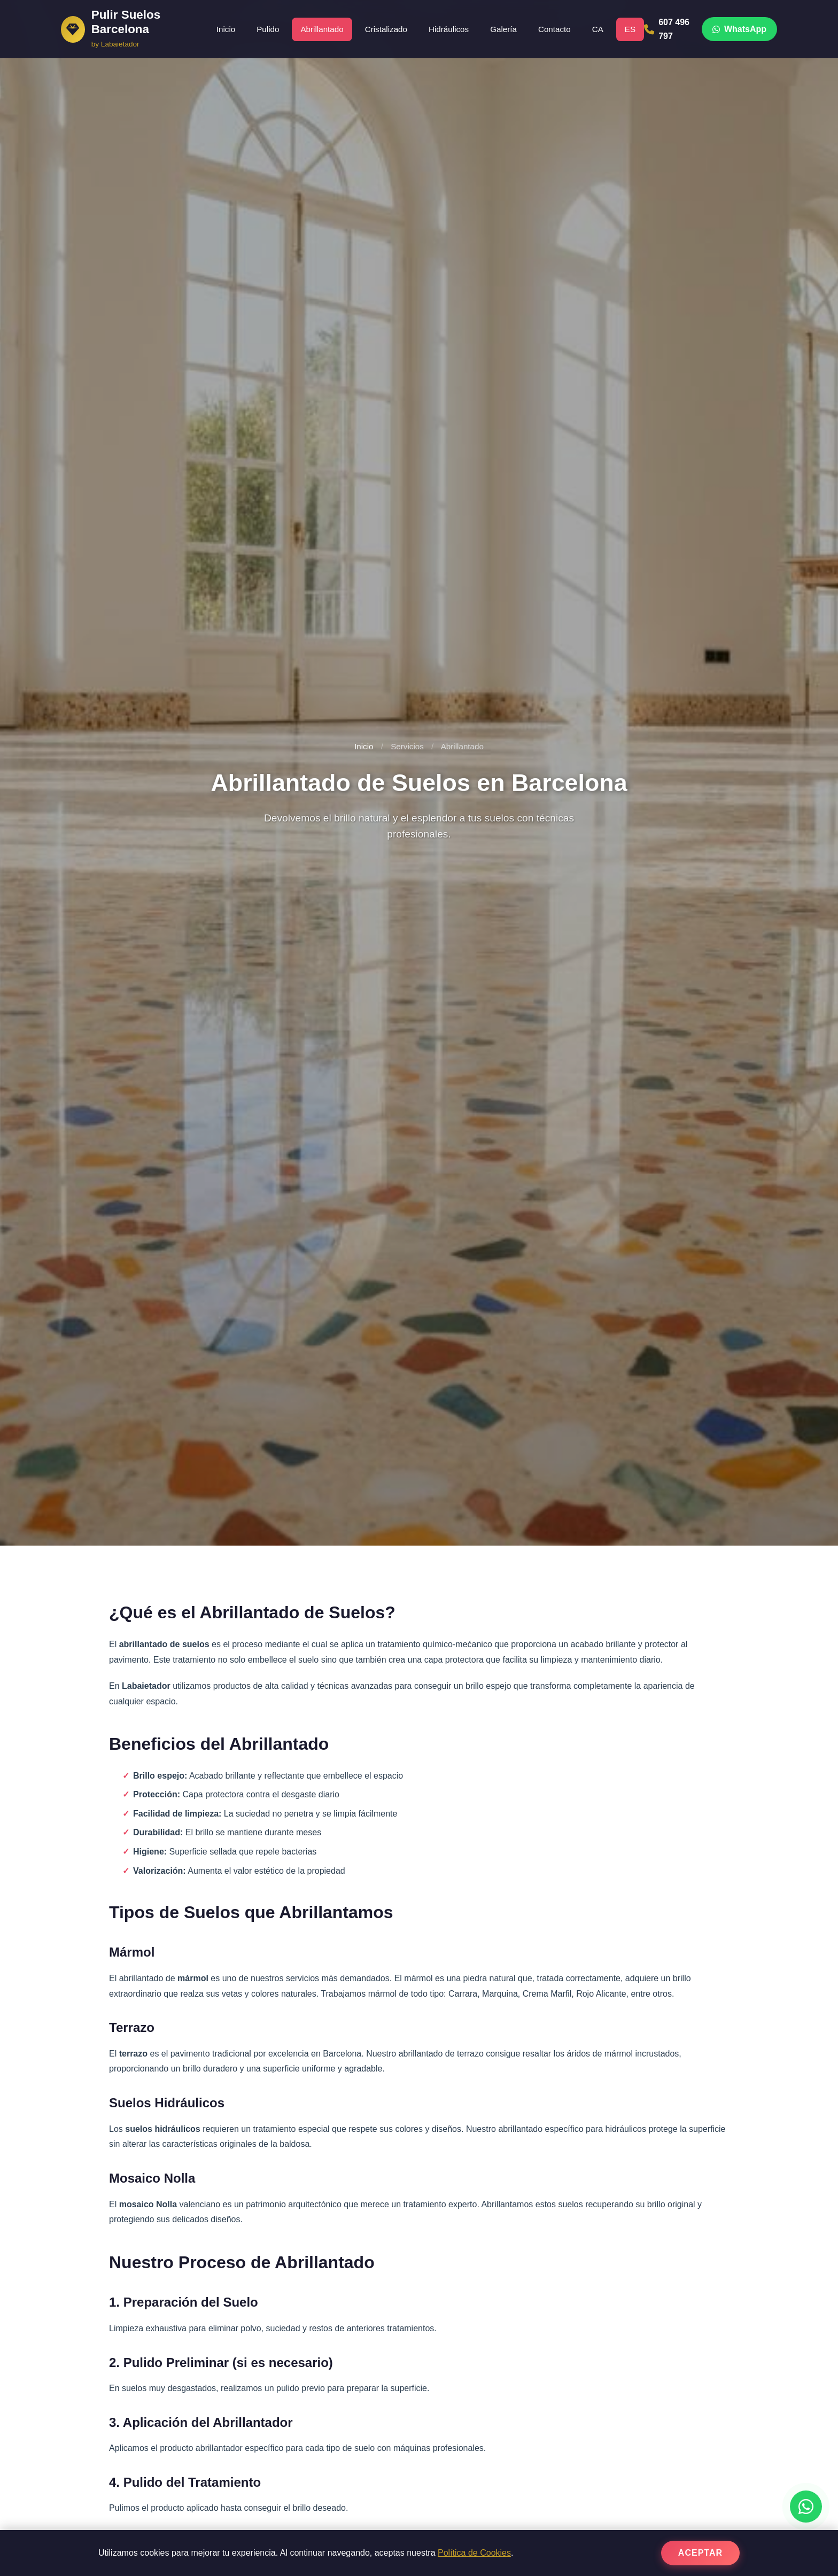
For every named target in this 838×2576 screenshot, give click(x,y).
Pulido (268, 29)
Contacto (554, 29)
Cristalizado (386, 29)
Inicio (225, 29)
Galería (503, 29)
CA (597, 29)
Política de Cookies (474, 2552)
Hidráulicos (449, 29)
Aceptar (700, 2552)
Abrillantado (321, 29)
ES (630, 29)
